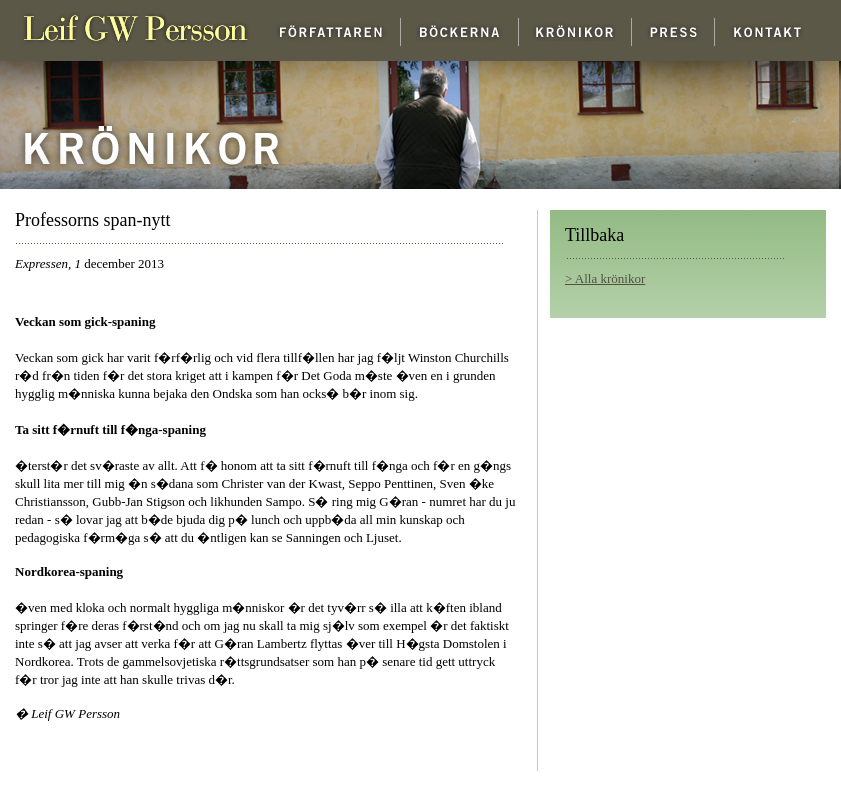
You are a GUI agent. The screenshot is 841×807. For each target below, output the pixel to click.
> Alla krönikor (605, 278)
